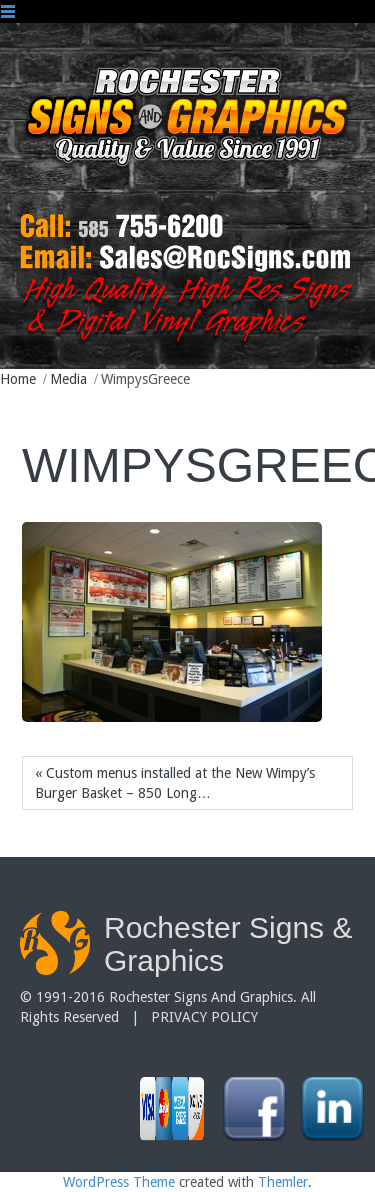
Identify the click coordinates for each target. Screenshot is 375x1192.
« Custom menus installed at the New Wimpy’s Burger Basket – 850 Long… (175, 783)
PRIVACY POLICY (204, 1017)
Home (18, 379)
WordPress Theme (119, 1182)
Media (68, 379)
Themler (283, 1182)
